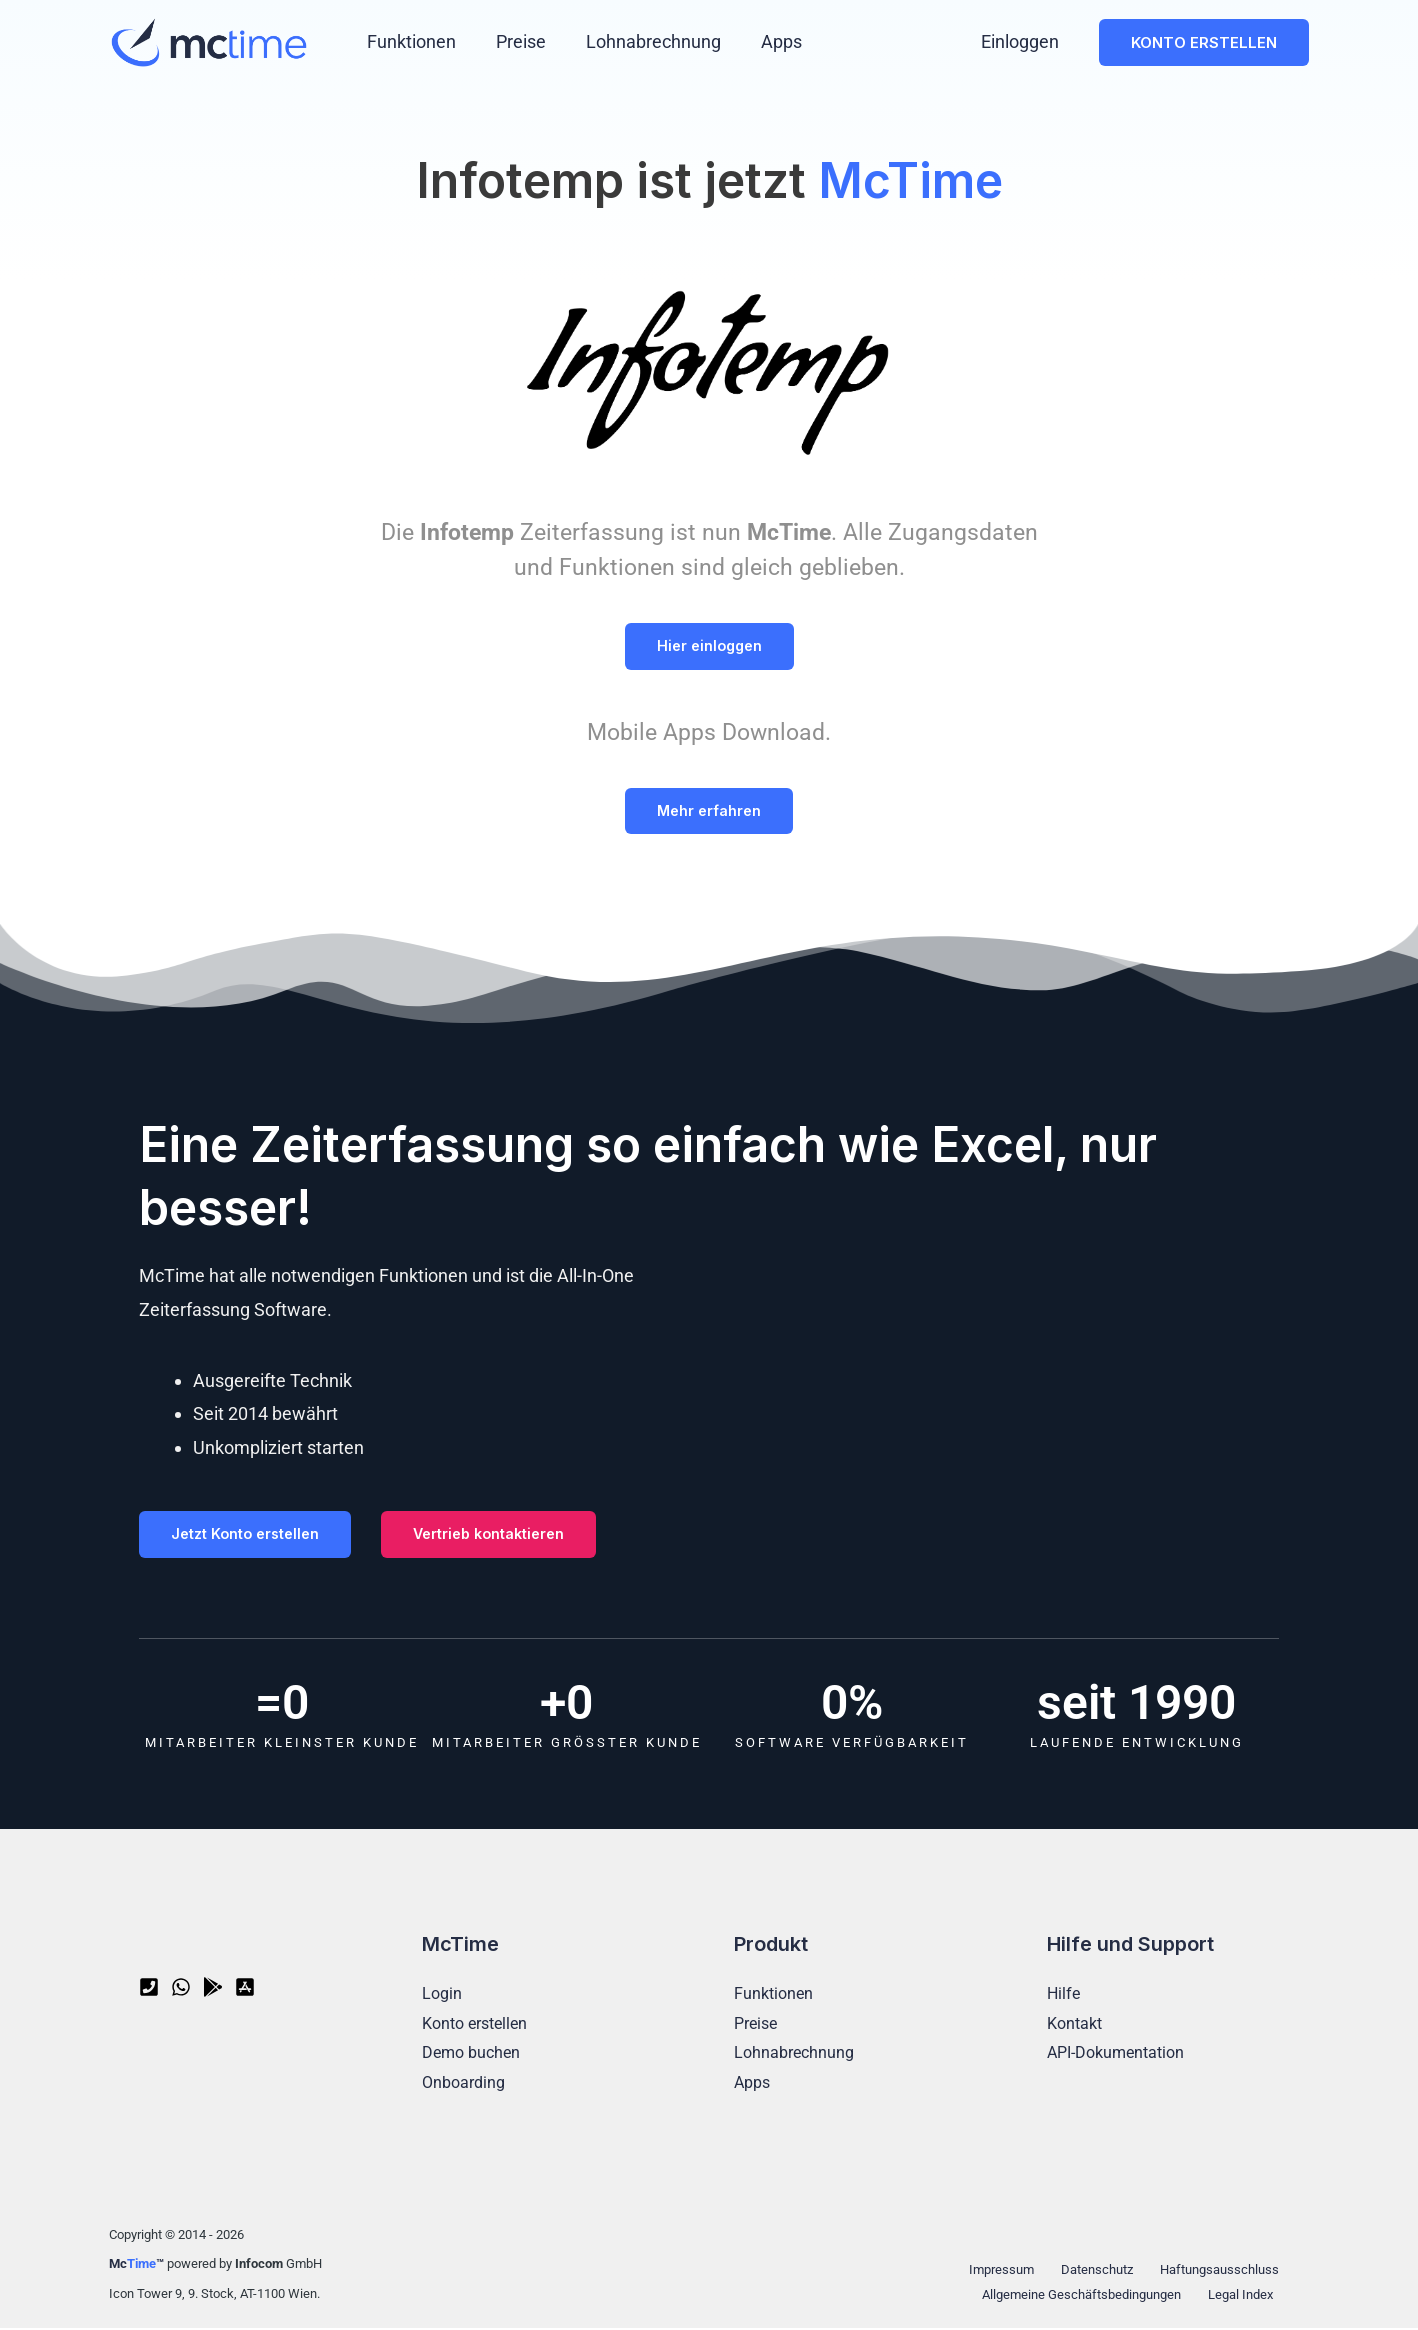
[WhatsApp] (181, 1990)
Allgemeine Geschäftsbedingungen (1086, 2297)
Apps (767, 41)
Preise (515, 41)
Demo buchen (471, 2055)
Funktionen (409, 41)
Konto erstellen (474, 2025)
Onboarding (463, 2084)
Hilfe (1063, 1995)
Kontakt (1074, 2025)
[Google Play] (213, 1990)
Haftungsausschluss (1210, 2271)
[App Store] (245, 1990)
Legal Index (1243, 2297)
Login (442, 1995)
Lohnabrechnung (643, 41)
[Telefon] (149, 1990)
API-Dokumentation (1115, 2055)
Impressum (1004, 2271)
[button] (1204, 42)
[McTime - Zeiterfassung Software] (209, 40)
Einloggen (1022, 41)
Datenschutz (1092, 2271)
